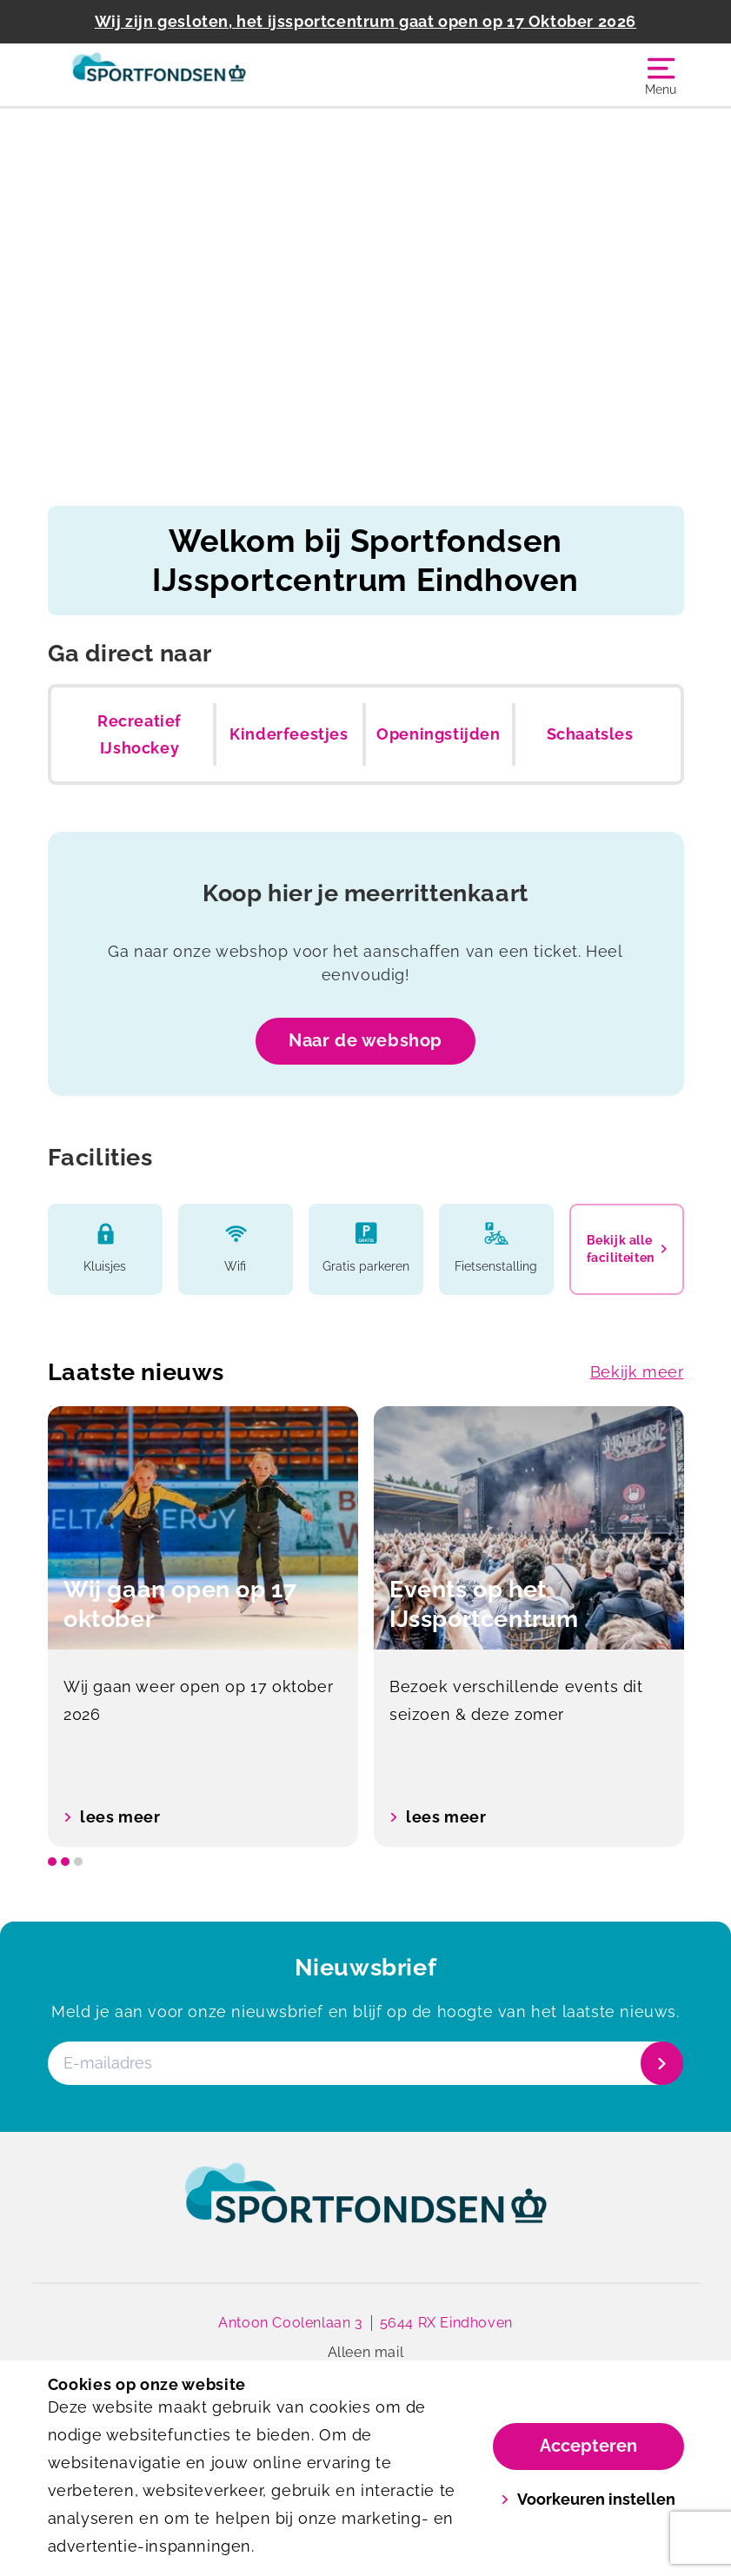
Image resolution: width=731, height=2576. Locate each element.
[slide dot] (52, 1861)
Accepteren (588, 2445)
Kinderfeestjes (288, 734)
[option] (203, 1626)
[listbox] (366, 1626)
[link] (366, 2209)
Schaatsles (590, 734)
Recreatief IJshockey (139, 735)
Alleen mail (366, 2352)
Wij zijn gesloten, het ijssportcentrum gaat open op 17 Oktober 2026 (365, 21)
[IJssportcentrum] (207, 74)
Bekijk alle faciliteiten (627, 1249)
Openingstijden (438, 734)
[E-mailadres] (364, 2063)
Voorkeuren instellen (588, 2499)
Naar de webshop (365, 1040)
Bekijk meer (637, 1372)
